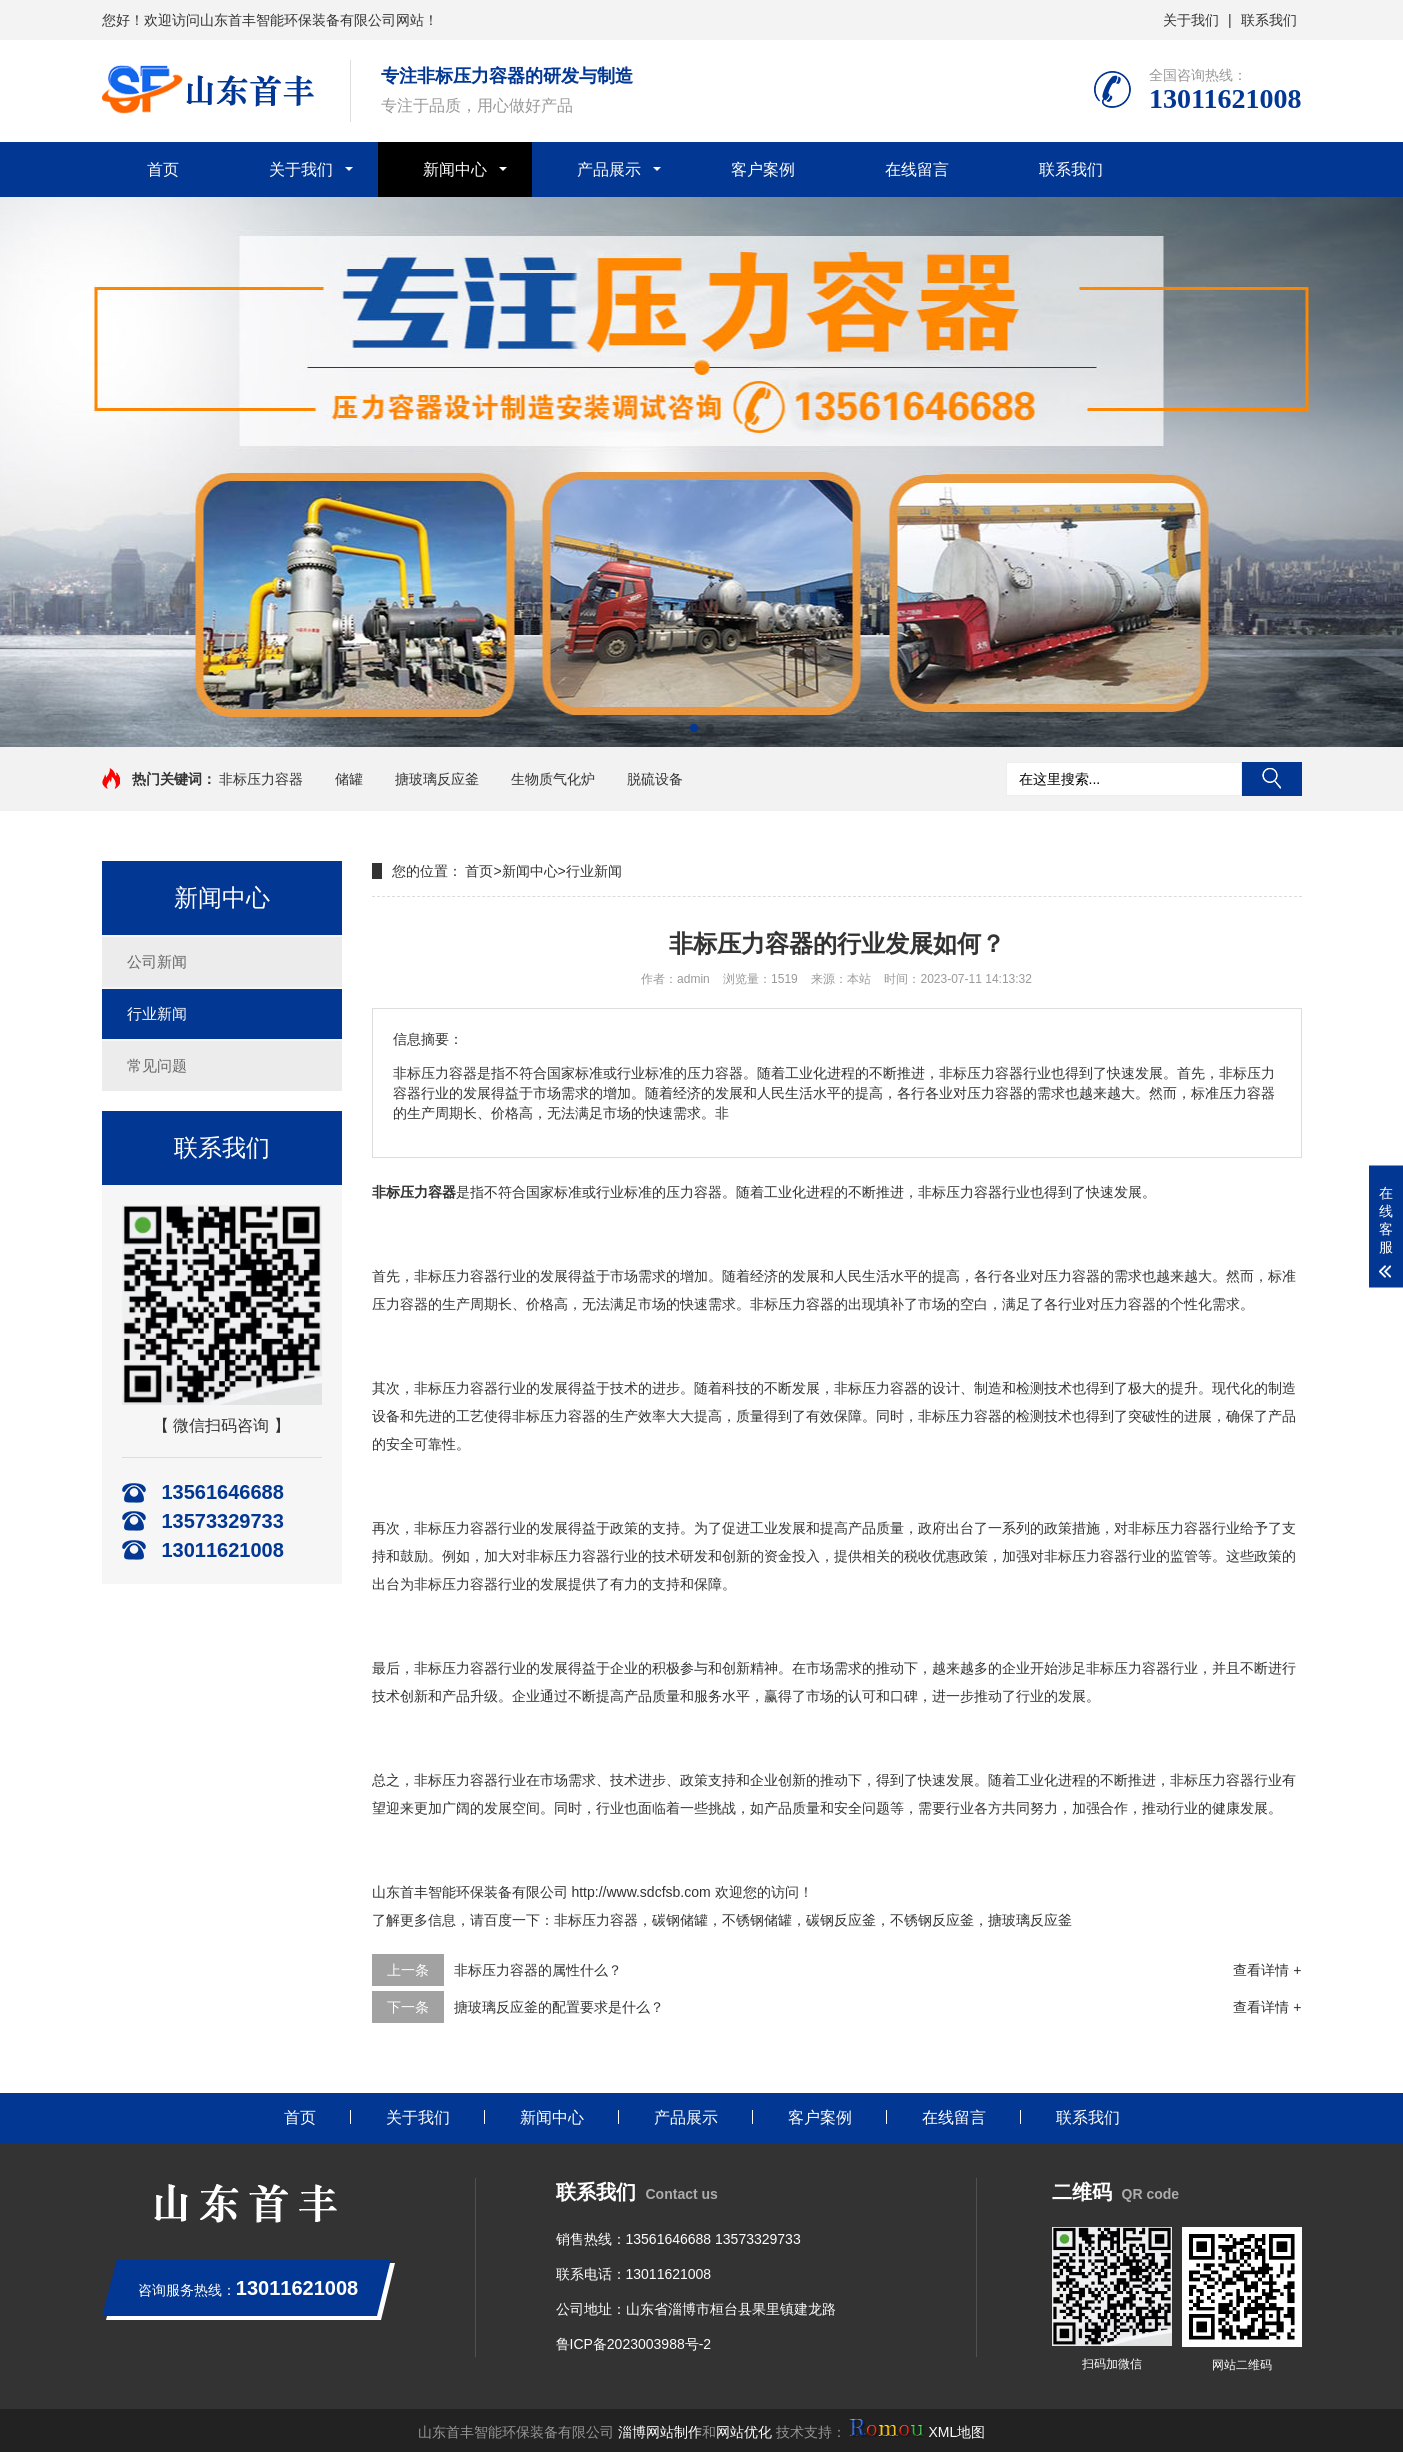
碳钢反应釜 (841, 1920)
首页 (163, 169)
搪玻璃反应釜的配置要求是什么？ (559, 2007)
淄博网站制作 (660, 2432)
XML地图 (956, 2432)
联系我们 (1269, 20)
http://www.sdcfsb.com (640, 1892)
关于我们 (1191, 20)
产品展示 (609, 169)
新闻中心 (455, 169)
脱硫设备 (655, 779)
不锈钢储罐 (757, 1920)
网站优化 (744, 2432)
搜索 (1272, 779)
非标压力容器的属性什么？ (538, 1970)
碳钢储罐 (680, 1920)
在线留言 (917, 169)
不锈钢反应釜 (932, 1920)
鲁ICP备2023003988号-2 (634, 2344)
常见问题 (157, 1065)
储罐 (349, 779)
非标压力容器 (261, 779)
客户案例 (763, 169)
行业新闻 (157, 1013)
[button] (694, 728)
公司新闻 (157, 961)
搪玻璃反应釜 (437, 779)
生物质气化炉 (553, 779)
